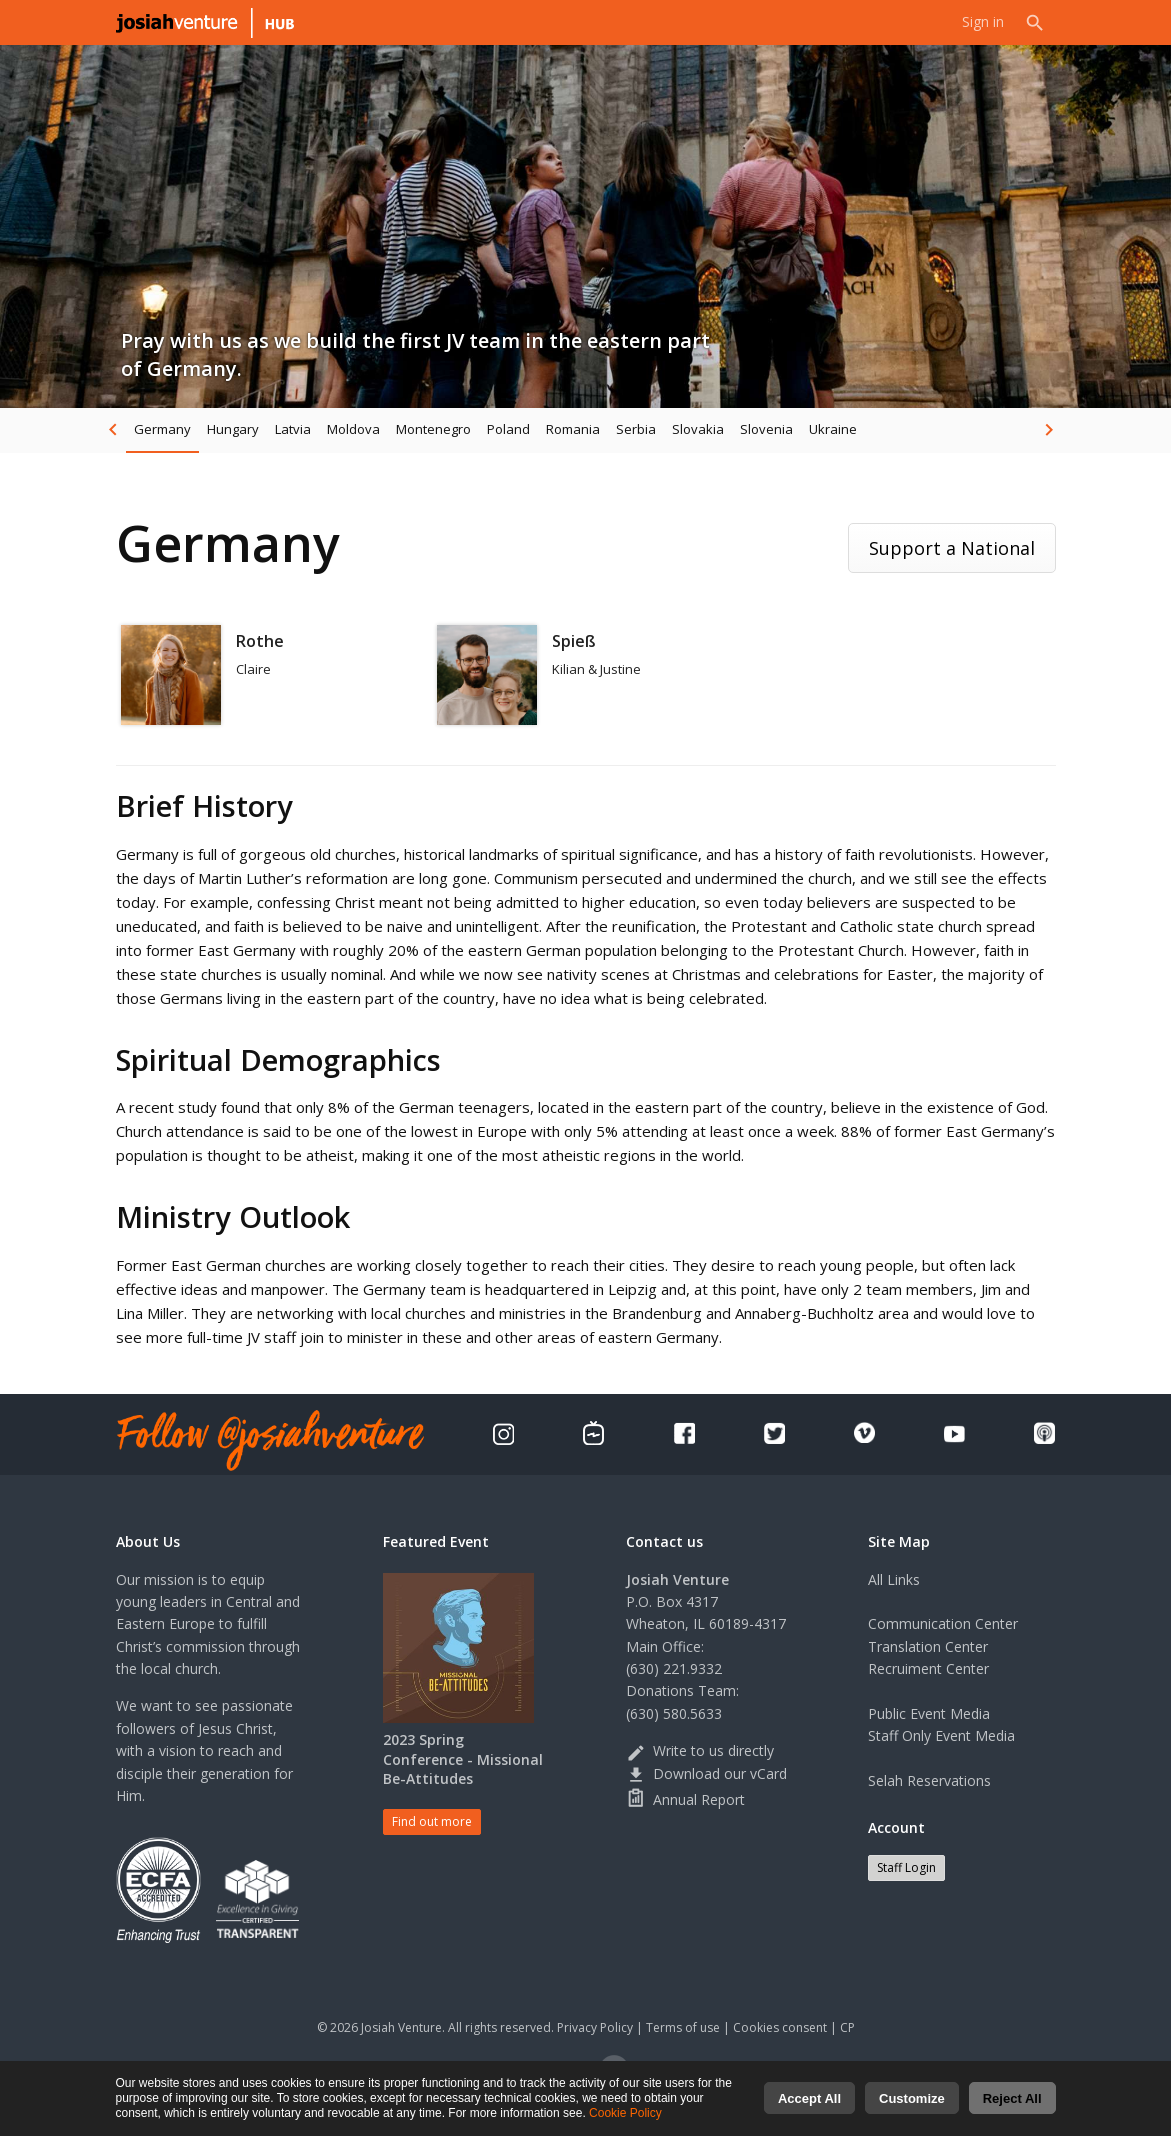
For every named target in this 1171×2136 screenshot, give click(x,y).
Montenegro (433, 429)
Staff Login (906, 1867)
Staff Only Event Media (941, 1735)
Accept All (809, 2101)
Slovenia (766, 429)
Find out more (432, 1821)
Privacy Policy (595, 2027)
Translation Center (928, 1646)
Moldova (353, 429)
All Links (894, 1579)
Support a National (952, 548)
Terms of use (683, 2027)
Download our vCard (706, 1773)
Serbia (636, 429)
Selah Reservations (929, 1780)
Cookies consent (780, 2027)
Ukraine (833, 429)
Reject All (1012, 2101)
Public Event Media (929, 1713)
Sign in (982, 22)
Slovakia (698, 429)
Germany (162, 429)
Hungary (233, 429)
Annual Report (685, 1799)
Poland (508, 429)
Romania (573, 429)
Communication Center (943, 1623)
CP (847, 2027)
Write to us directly (700, 1750)
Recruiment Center (928, 1668)
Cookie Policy (625, 2116)
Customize (912, 2101)
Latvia (293, 429)
